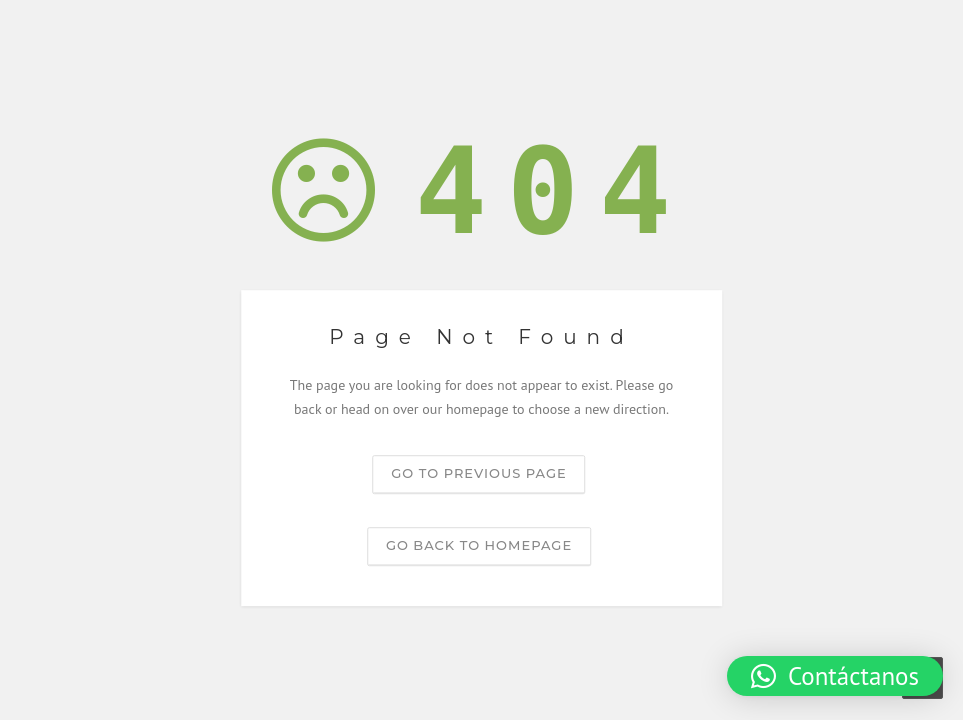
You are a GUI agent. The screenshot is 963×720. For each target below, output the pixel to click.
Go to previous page (478, 473)
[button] (835, 676)
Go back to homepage (479, 545)
